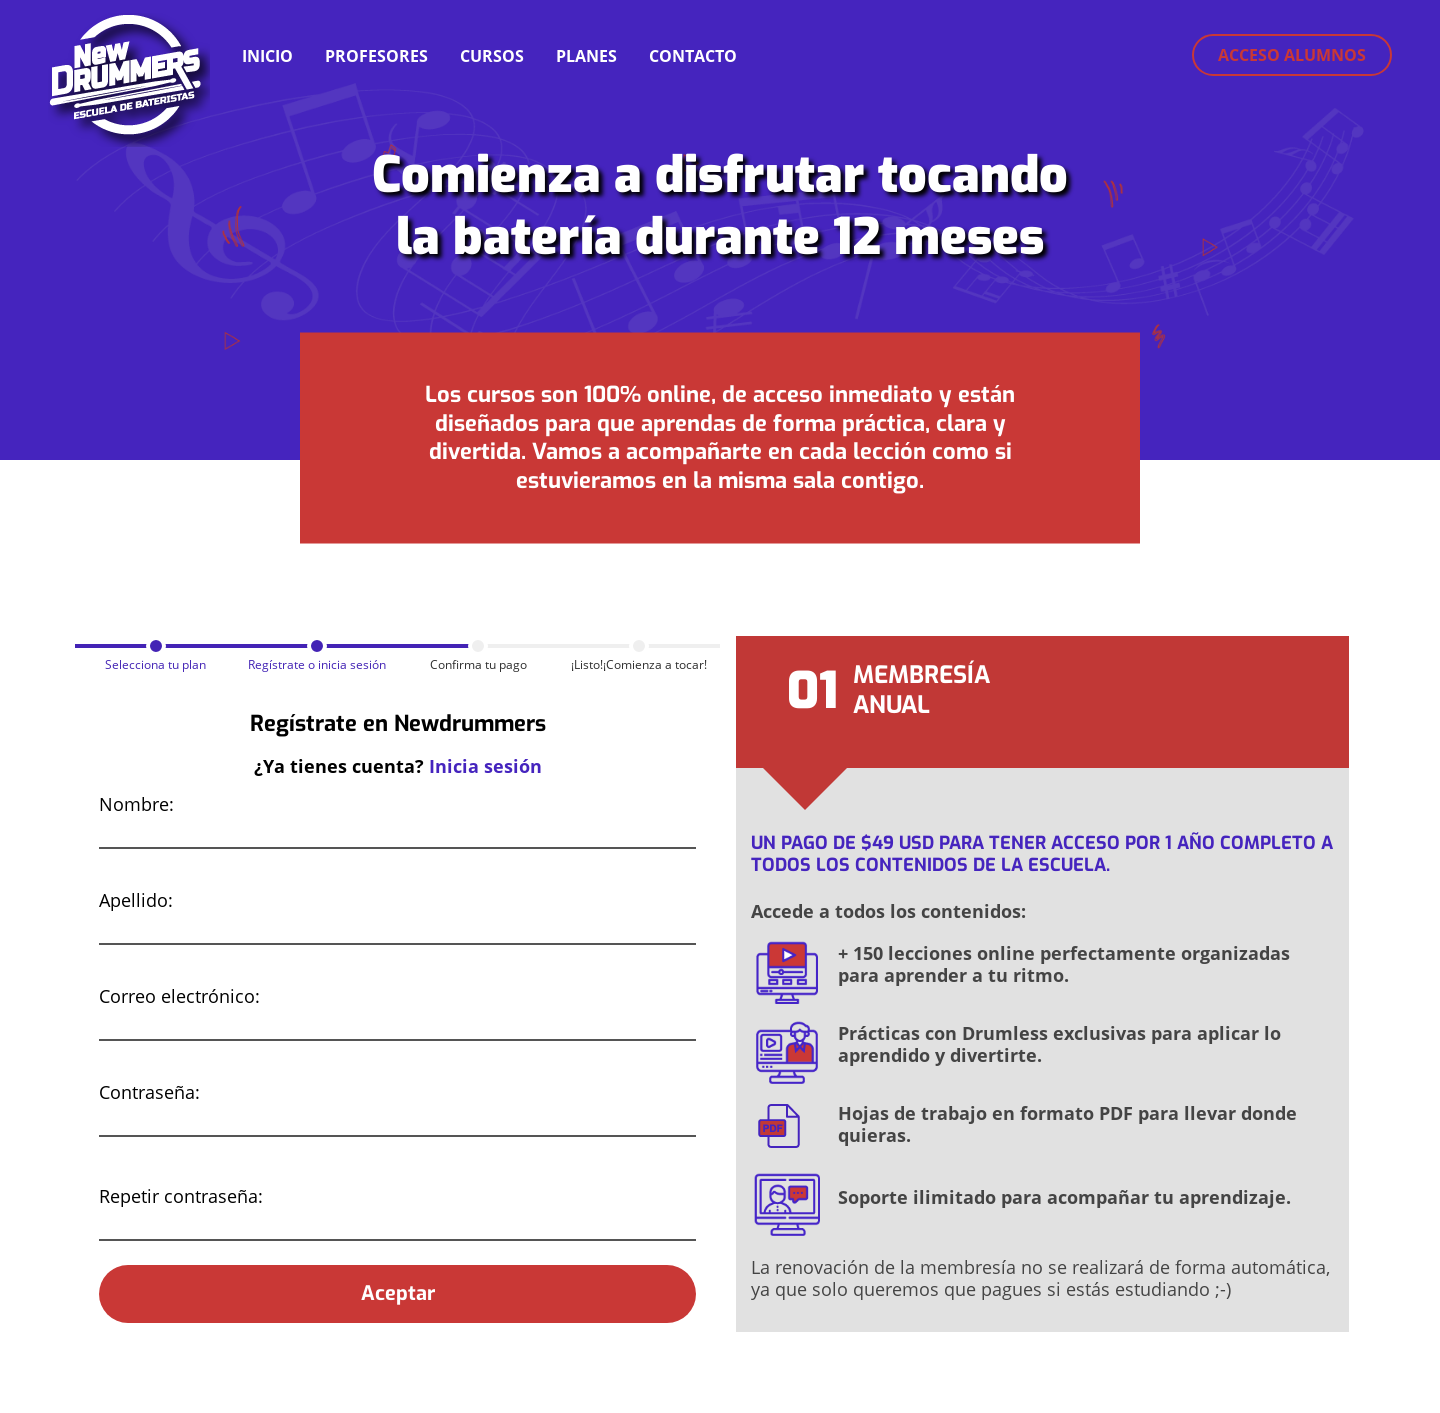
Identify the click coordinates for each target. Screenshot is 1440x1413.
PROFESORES (376, 56)
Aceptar (398, 1293)
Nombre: (136, 804)
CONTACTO (693, 56)
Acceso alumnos (1292, 55)
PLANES (586, 56)
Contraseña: (149, 1092)
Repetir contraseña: (181, 1196)
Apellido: (136, 900)
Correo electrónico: (179, 996)
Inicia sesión (485, 766)
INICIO (267, 56)
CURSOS (492, 56)
